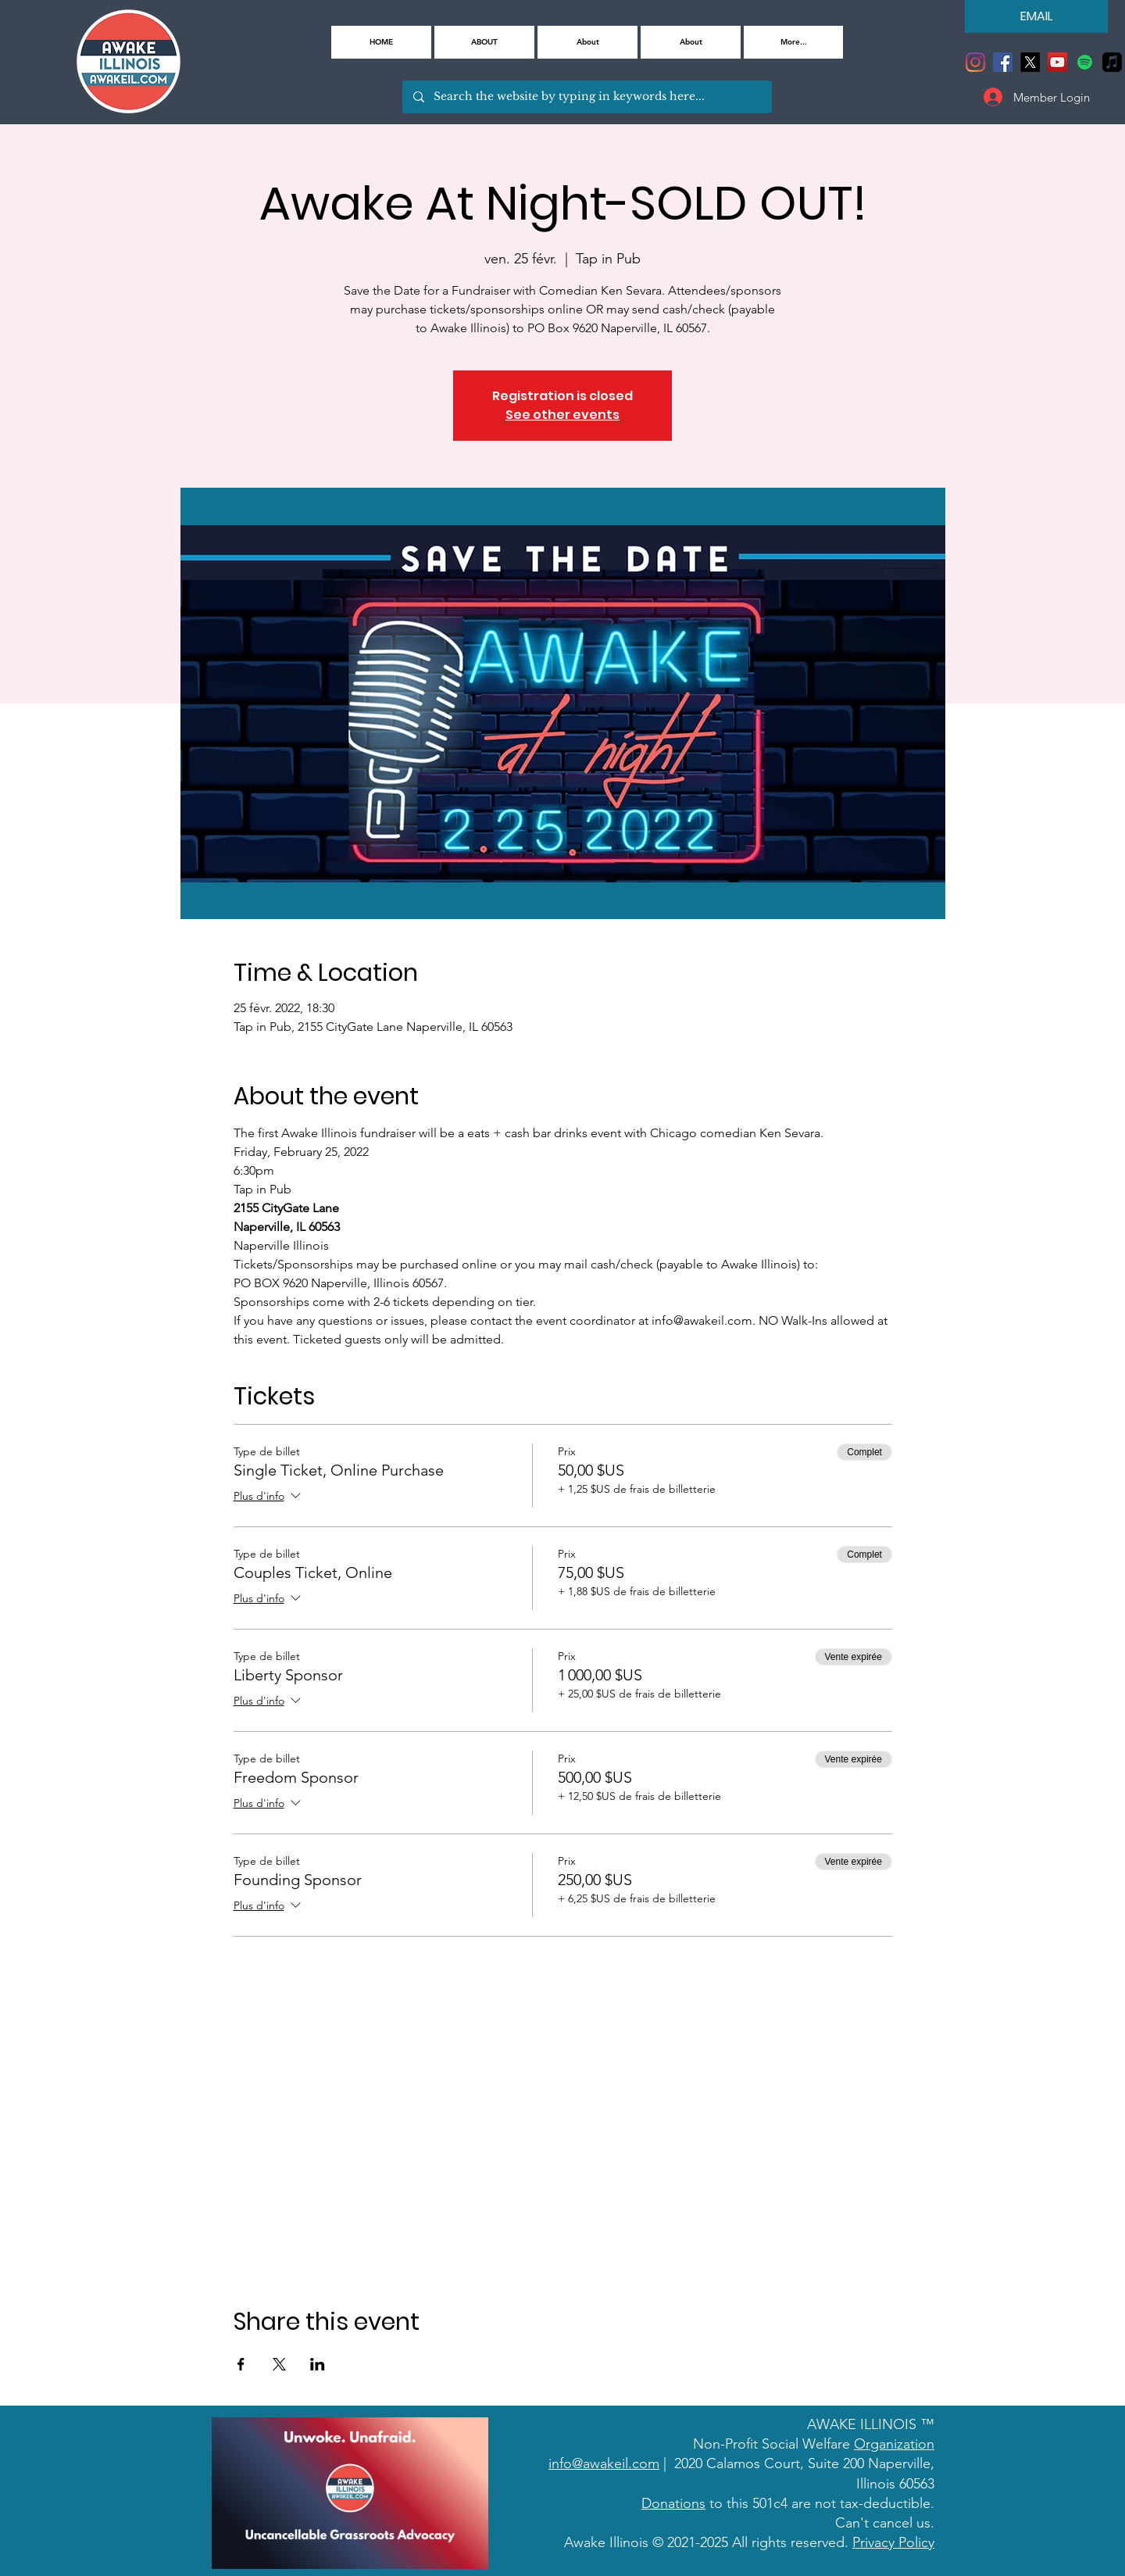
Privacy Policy (893, 2542)
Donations (673, 2503)
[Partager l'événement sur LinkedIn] (317, 2364)
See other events (562, 415)
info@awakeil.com (603, 2463)
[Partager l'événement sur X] (279, 2364)
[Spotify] (1085, 62)
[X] (1030, 62)
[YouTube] (1057, 62)
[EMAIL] (1036, 16)
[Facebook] (1002, 62)
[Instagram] (975, 62)
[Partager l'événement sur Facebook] (241, 2364)
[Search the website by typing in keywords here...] (586, 96)
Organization (894, 2444)
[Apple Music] (1112, 62)
